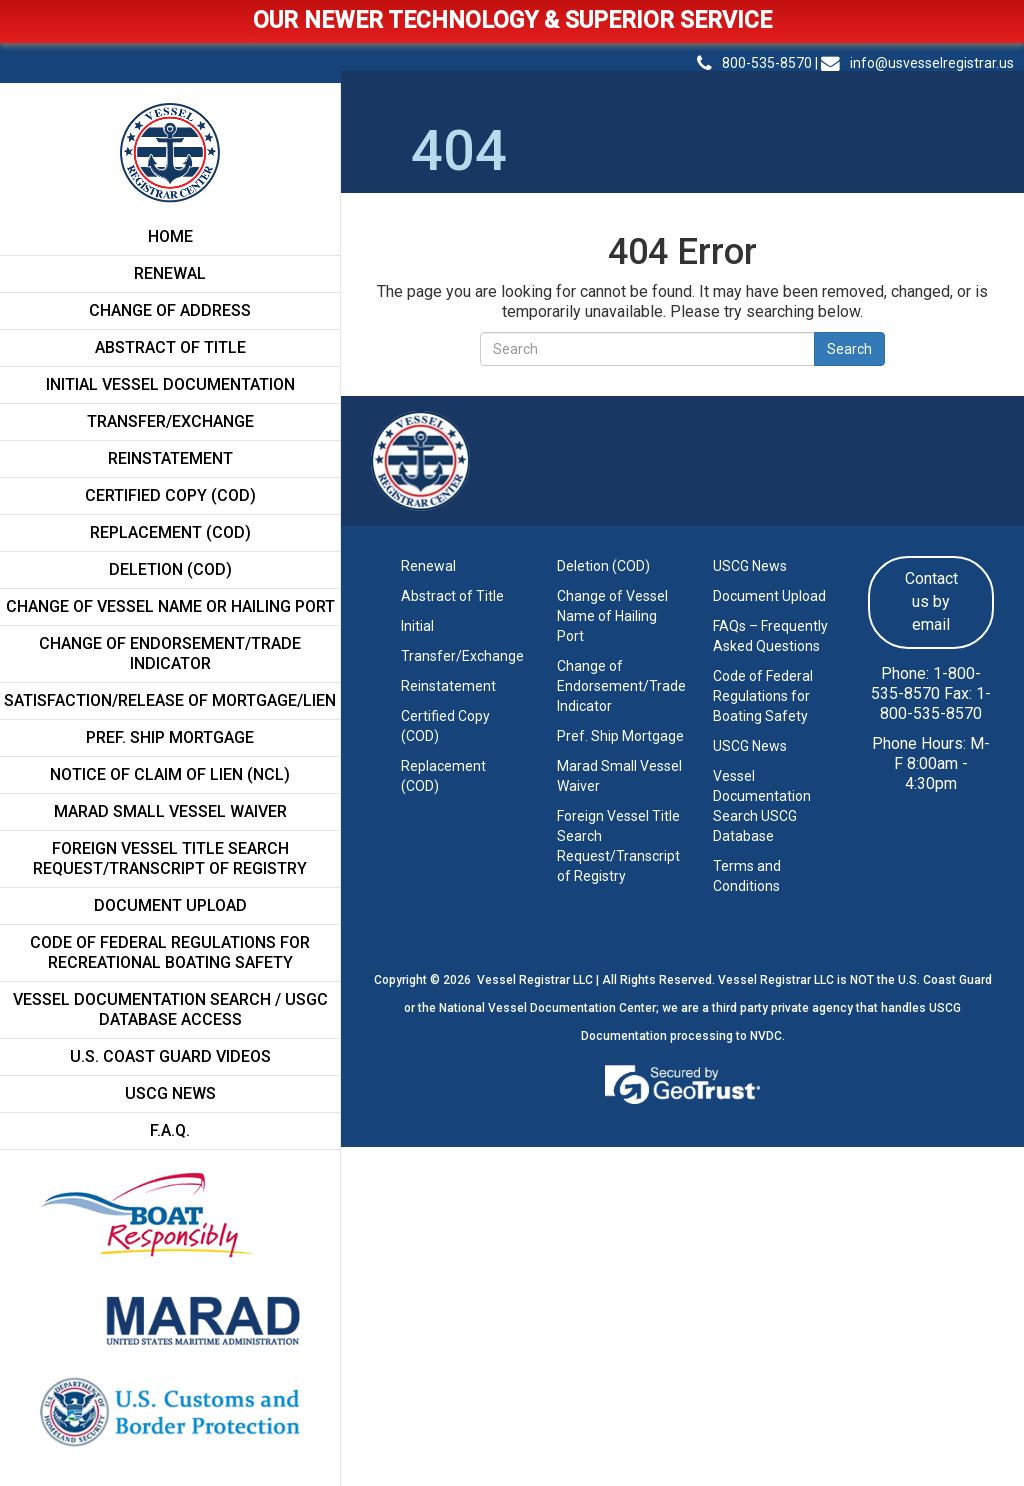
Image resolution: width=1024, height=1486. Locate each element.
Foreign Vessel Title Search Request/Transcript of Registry (618, 846)
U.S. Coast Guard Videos (170, 1056)
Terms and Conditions (747, 876)
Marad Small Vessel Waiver (619, 776)
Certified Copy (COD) (170, 495)
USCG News (170, 1093)
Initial (417, 626)
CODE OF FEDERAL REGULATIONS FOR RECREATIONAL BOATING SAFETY (170, 952)
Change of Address (170, 310)
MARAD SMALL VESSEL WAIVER (170, 811)
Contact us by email (931, 601)
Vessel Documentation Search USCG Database (762, 806)
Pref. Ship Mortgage (170, 737)
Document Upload (170, 905)
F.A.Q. (170, 1130)
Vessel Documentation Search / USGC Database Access (170, 1009)
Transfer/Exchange (170, 421)
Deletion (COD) (170, 569)
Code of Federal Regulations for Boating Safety (763, 696)
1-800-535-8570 (926, 683)
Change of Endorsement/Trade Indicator (170, 653)
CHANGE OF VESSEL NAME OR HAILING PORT (170, 606)
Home (170, 236)
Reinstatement (170, 458)
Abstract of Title (170, 347)
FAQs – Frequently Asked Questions (770, 636)
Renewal (170, 273)
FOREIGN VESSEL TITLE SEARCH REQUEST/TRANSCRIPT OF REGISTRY (170, 858)
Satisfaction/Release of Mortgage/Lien (170, 700)
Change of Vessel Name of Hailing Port (612, 616)
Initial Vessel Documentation (170, 384)
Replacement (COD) (170, 532)
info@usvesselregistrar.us (917, 63)
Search (849, 349)
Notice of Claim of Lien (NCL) (170, 774)
